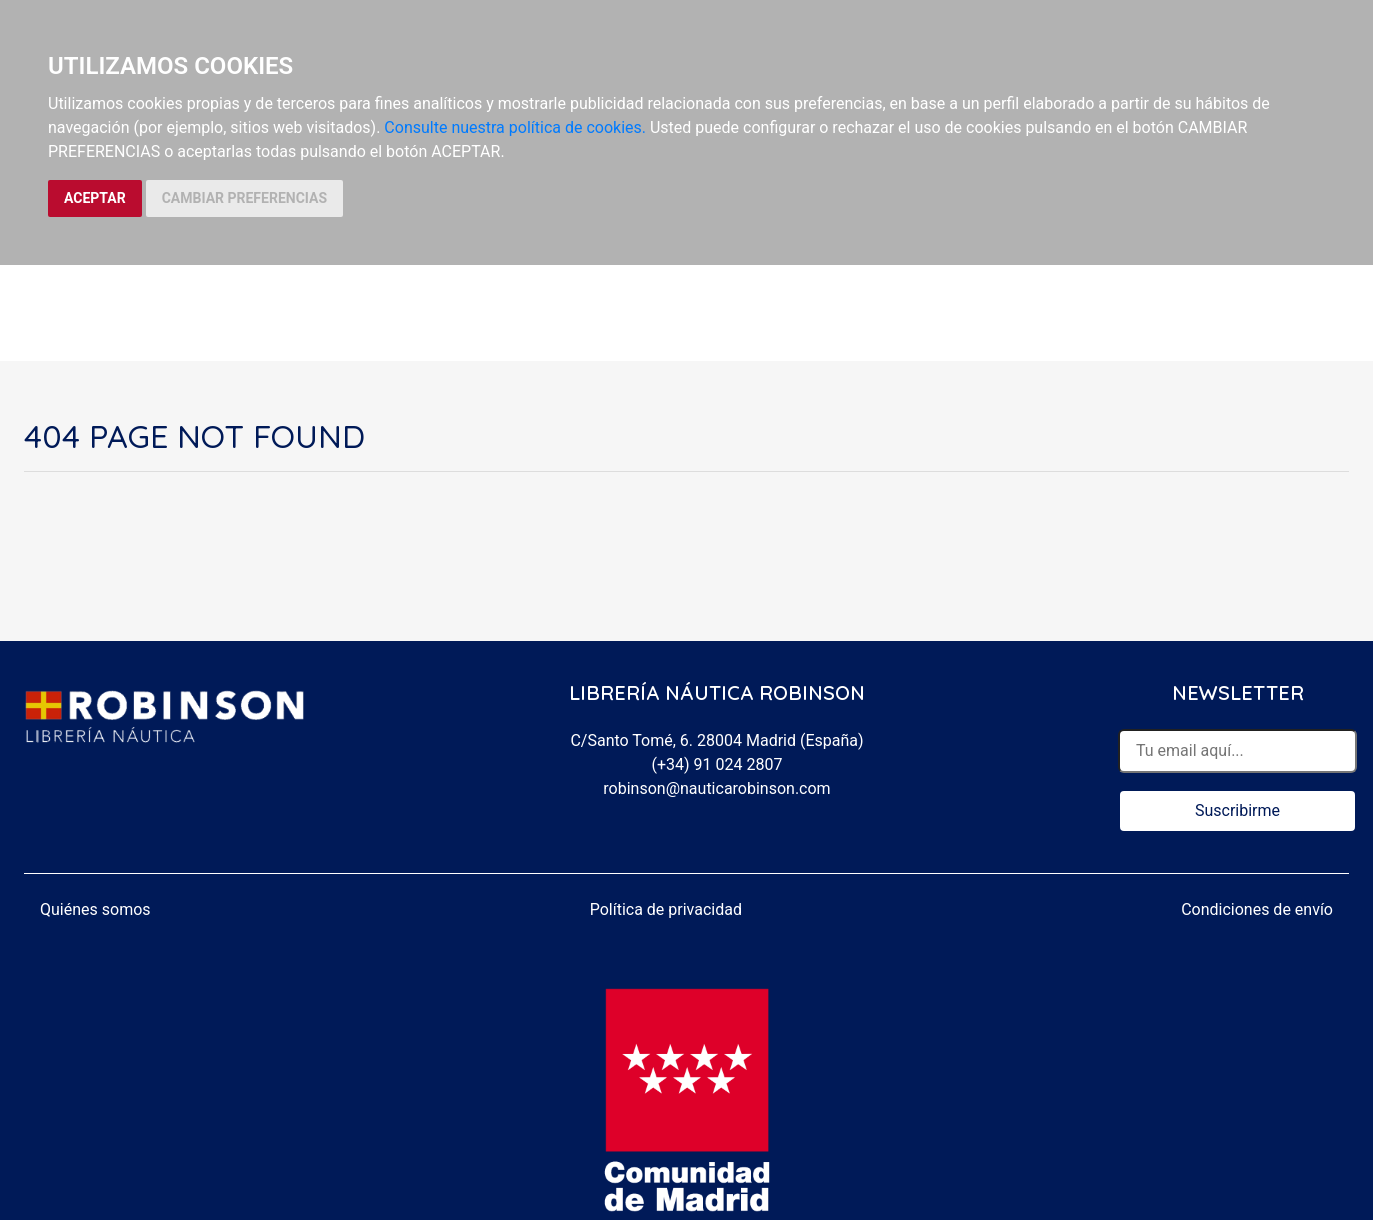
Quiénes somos (95, 909)
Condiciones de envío (1257, 909)
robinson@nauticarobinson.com (716, 788)
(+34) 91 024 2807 (717, 764)
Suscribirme (1237, 810)
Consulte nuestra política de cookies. (515, 127)
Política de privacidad (666, 909)
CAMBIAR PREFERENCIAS (244, 198)
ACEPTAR (95, 198)
